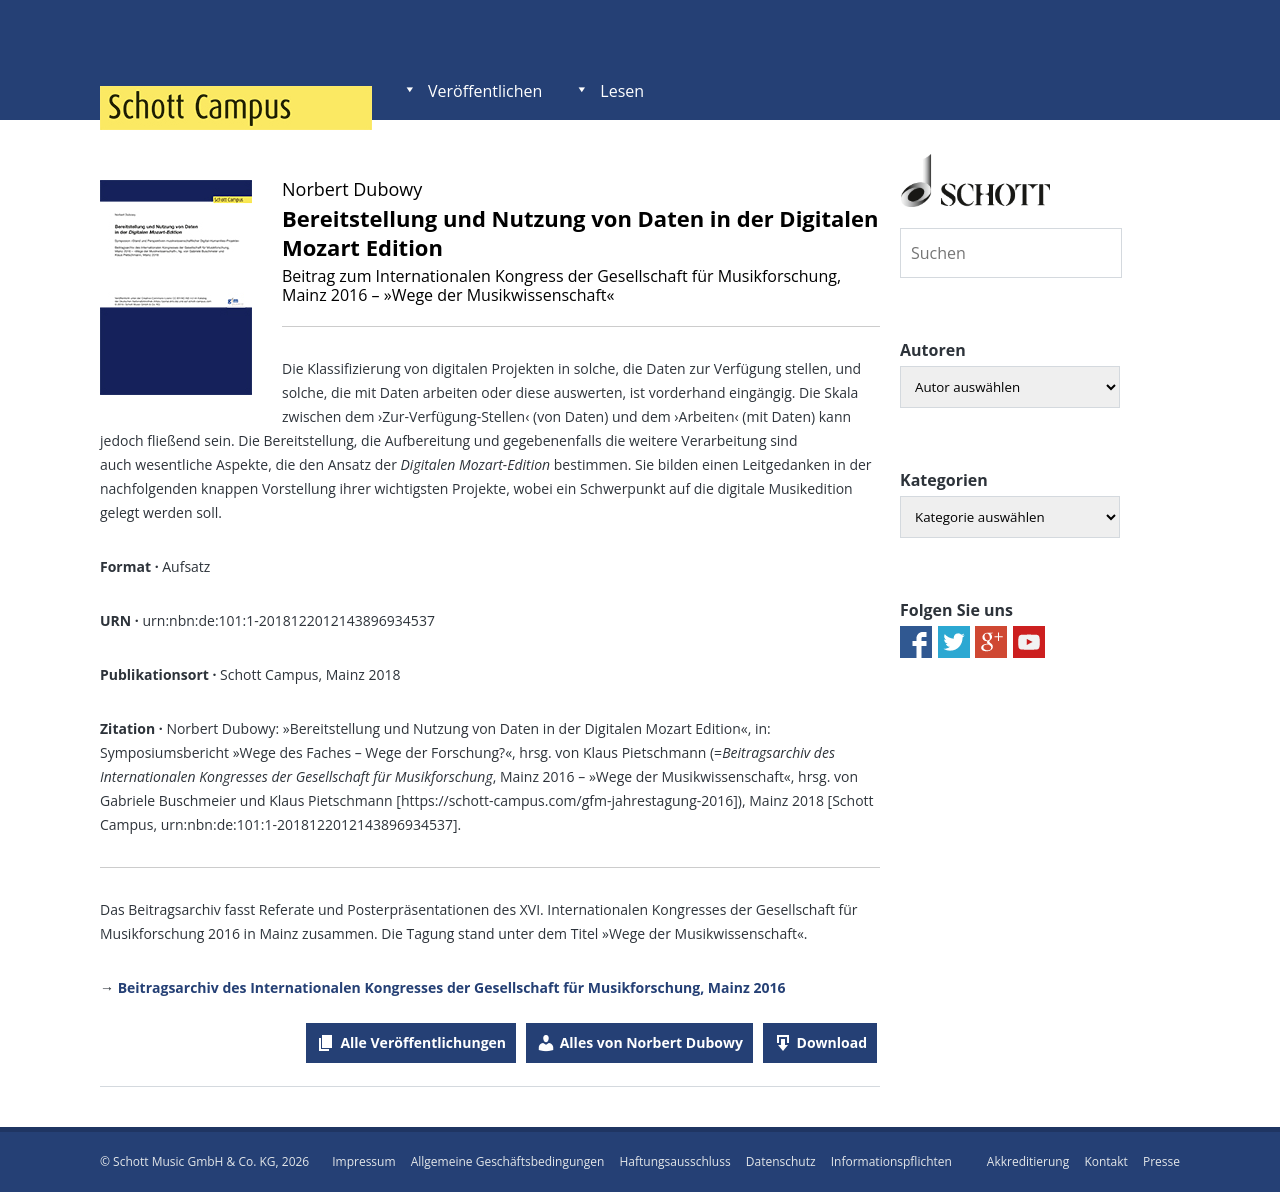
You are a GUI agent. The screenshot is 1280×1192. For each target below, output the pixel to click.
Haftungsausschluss (674, 1161)
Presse (1161, 1161)
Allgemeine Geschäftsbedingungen (508, 1161)
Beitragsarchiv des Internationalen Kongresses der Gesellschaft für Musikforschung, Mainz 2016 (452, 987)
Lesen (622, 91)
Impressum (363, 1161)
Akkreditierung (1028, 1161)
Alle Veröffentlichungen (423, 1042)
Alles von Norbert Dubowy (651, 1042)
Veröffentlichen (485, 91)
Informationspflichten (891, 1161)
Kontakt (1105, 1161)
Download (832, 1042)
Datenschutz (781, 1161)
